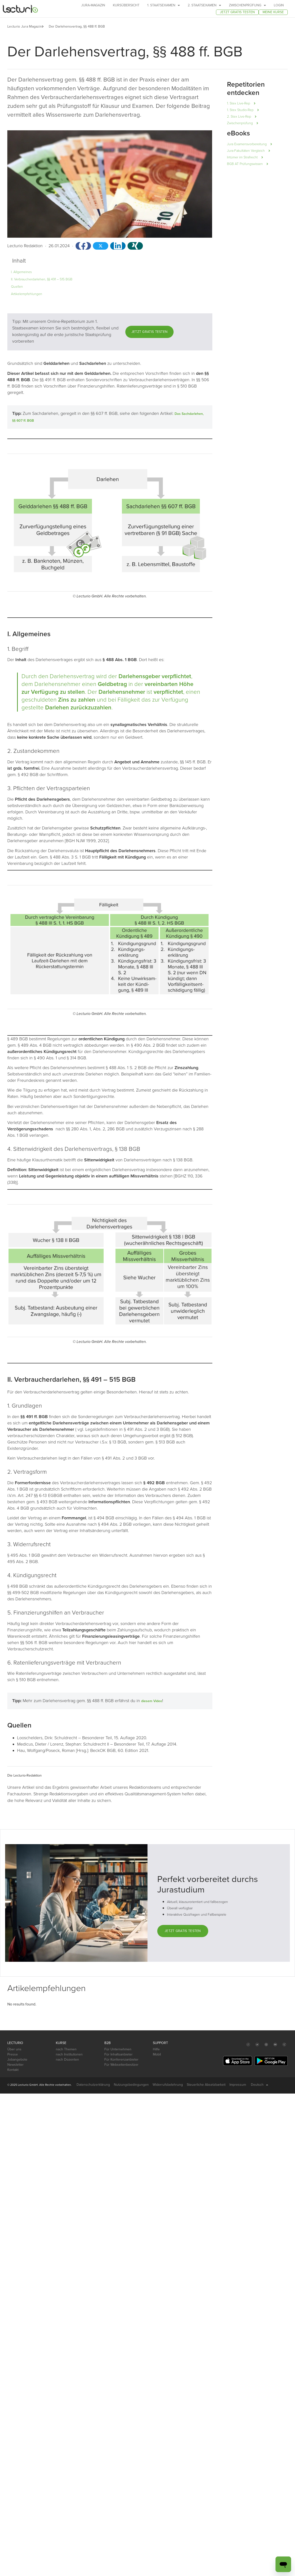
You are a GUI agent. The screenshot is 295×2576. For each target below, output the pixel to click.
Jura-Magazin (93, 5)
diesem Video (151, 1701)
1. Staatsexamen (163, 5)
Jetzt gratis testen (237, 12)
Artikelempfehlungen (26, 294)
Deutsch (259, 2084)
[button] (45, 26)
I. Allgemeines (21, 272)
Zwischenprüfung (247, 5)
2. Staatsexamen (204, 5)
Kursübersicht (126, 5)
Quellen (17, 287)
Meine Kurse (273, 12)
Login (279, 5)
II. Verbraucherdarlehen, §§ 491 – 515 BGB (41, 279)
